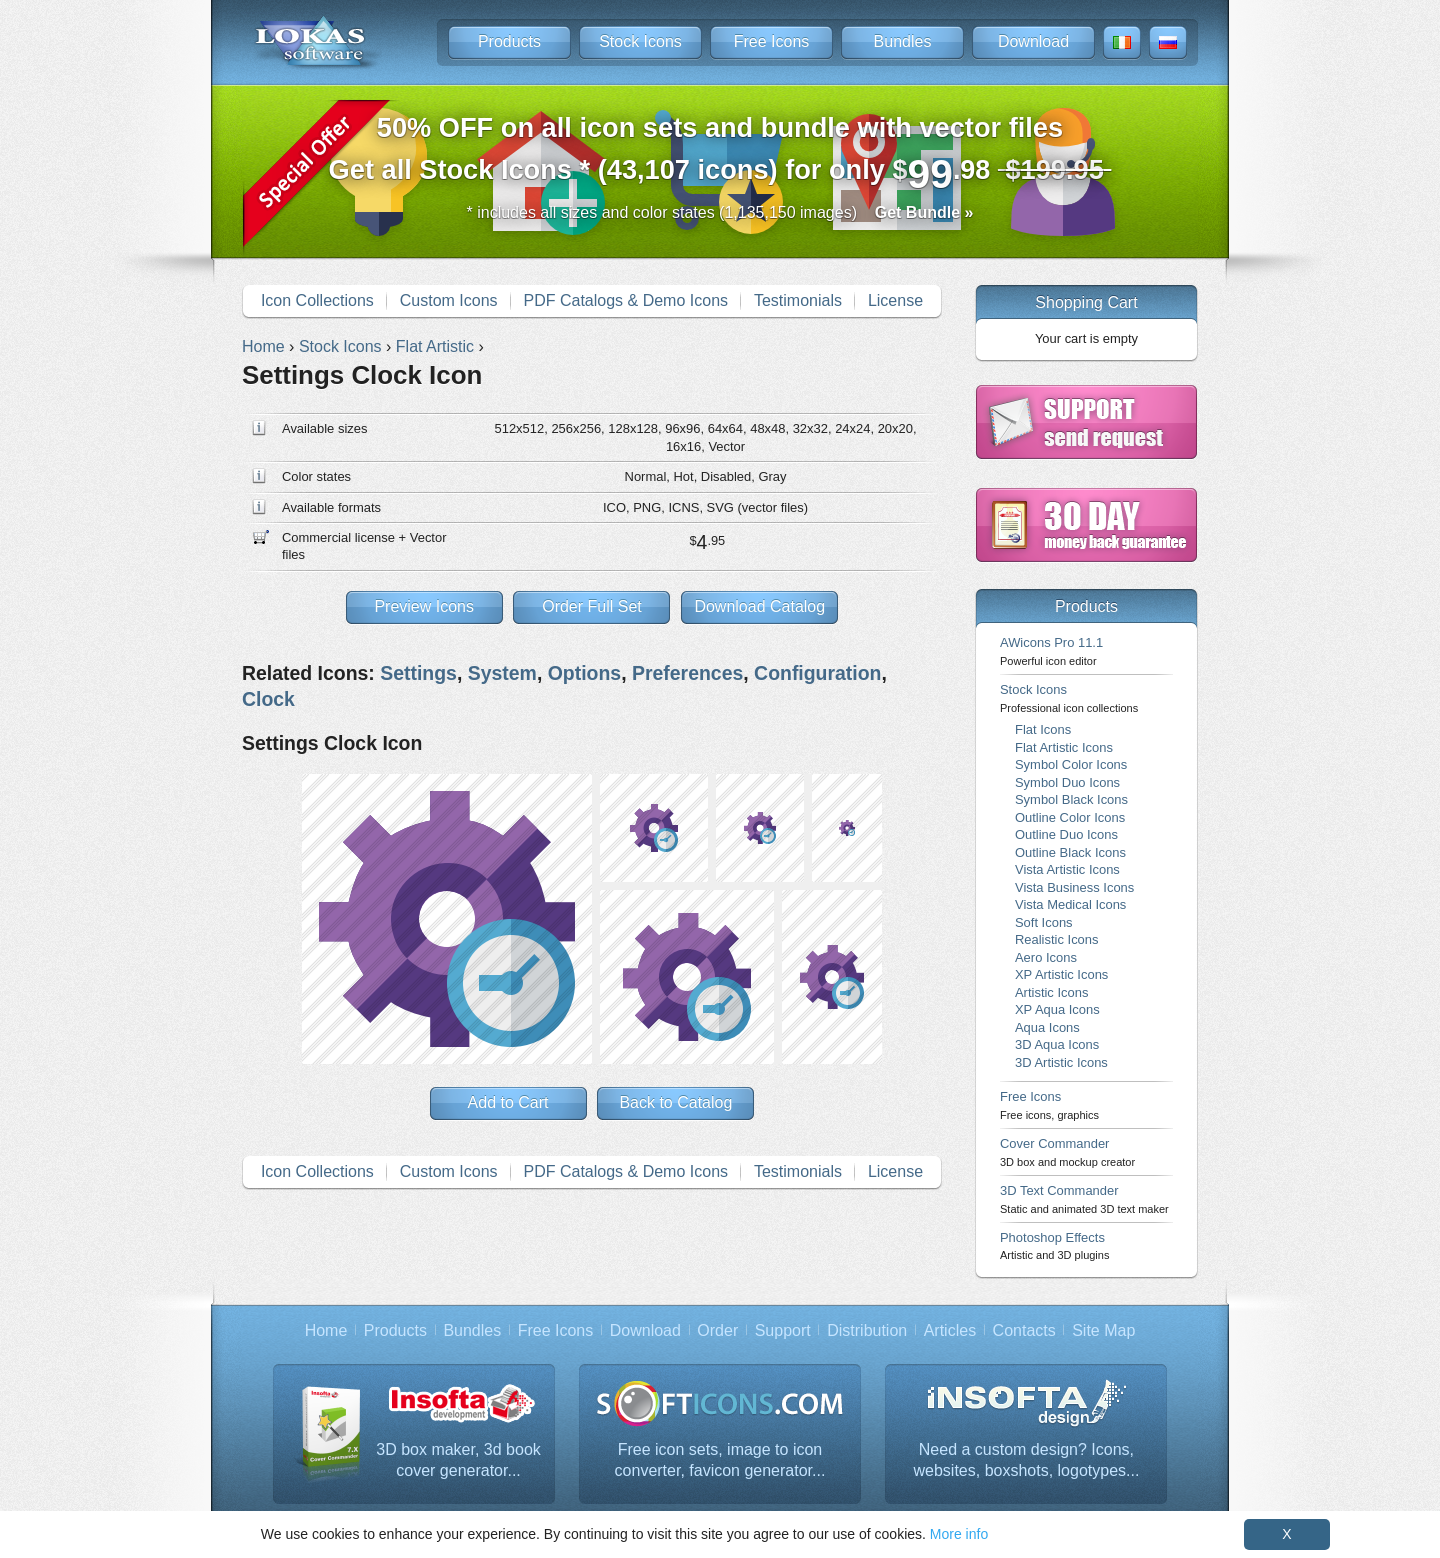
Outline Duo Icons (1066, 834)
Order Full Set (592, 606)
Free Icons (772, 41)
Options (584, 673)
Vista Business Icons (1074, 887)
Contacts (1024, 1330)
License (895, 300)
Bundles (903, 41)
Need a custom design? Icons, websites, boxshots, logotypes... (1026, 1460)
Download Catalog (759, 606)
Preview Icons (424, 606)
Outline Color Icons (1070, 817)
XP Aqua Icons (1057, 1009)
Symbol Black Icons (1071, 799)
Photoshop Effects (1054, 1245)
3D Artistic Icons (1061, 1062)
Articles (950, 1330)
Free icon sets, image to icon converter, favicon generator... (720, 1460)
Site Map (1103, 1330)
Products (509, 41)
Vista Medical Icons (1070, 904)
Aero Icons (1046, 957)
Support (783, 1330)
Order (717, 1330)
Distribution (867, 1330)
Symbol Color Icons (1071, 764)
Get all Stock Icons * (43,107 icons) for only (720, 154)
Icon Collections (317, 300)
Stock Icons (640, 41)
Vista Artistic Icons (1067, 869)
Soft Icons (1044, 922)
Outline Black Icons (1070, 852)
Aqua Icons (1047, 1027)
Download (1033, 41)
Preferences (687, 673)
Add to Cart (508, 1102)
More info (959, 1534)
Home (326, 1330)
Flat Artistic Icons (1064, 747)
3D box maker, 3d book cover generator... (458, 1460)
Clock (268, 699)
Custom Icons (449, 300)
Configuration (817, 673)
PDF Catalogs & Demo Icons (626, 300)
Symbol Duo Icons (1067, 782)
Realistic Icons (1057, 939)
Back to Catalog (675, 1102)
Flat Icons (1043, 729)
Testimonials (798, 300)
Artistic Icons (1051, 992)
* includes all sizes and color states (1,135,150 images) (720, 212)
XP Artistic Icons (1061, 974)
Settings (418, 673)
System (502, 673)
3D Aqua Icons (1057, 1044)
